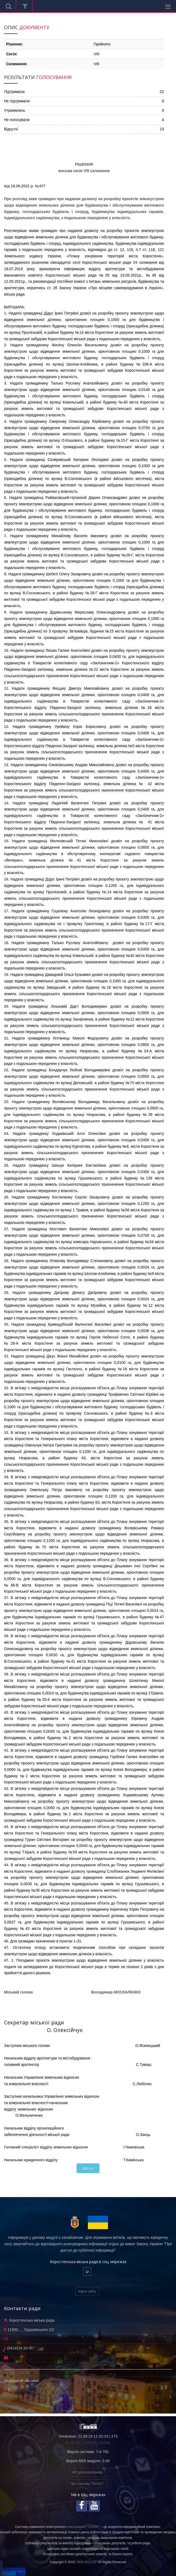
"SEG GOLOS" (86, 2562)
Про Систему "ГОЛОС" (87, 2484)
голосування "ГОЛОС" (83, 2527)
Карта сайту (87, 2291)
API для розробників (87, 2472)
